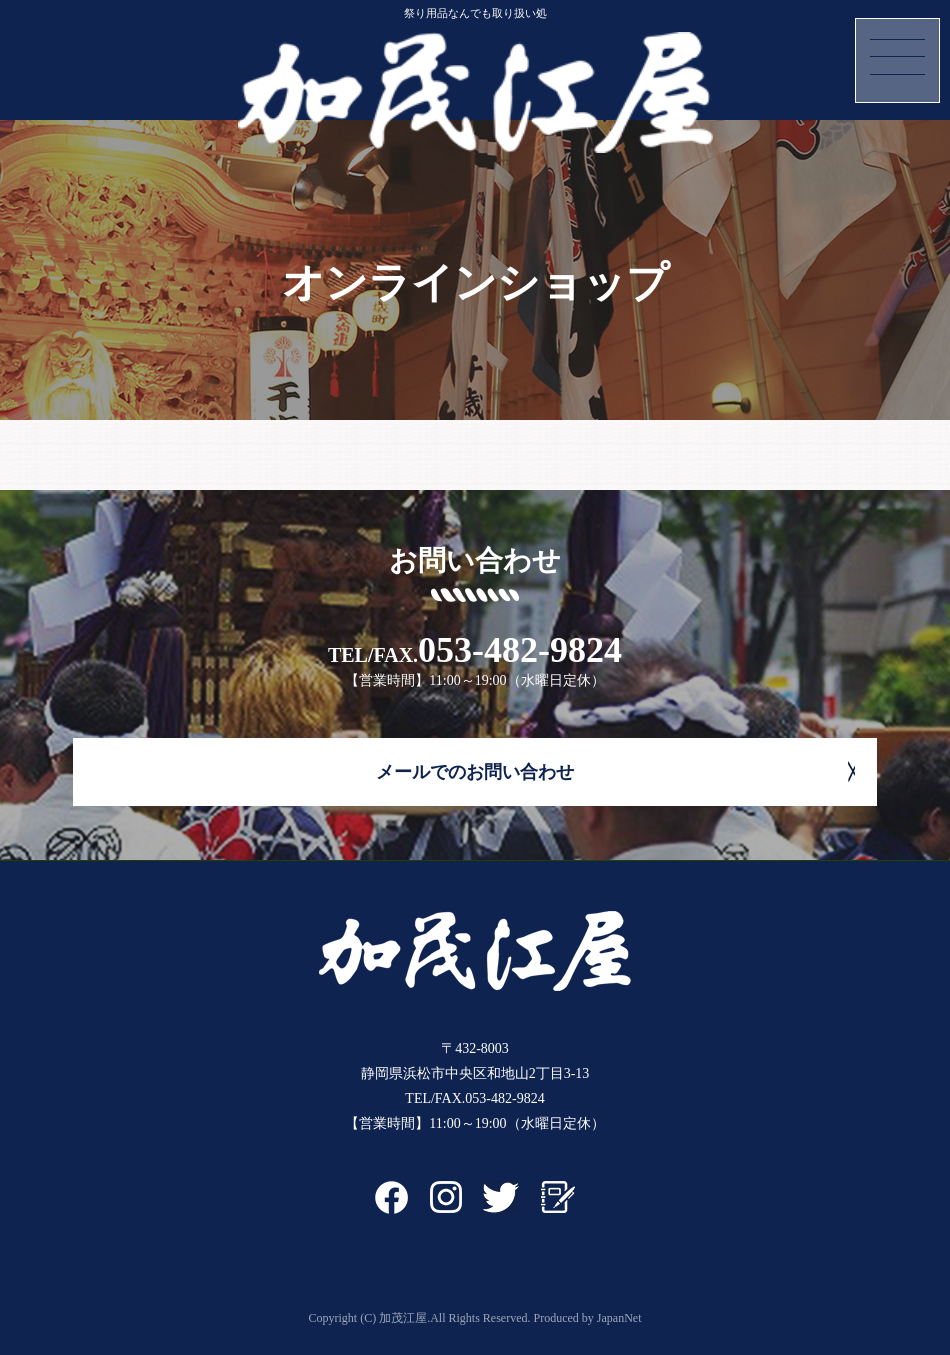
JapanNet (619, 1318)
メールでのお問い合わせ (475, 772)
